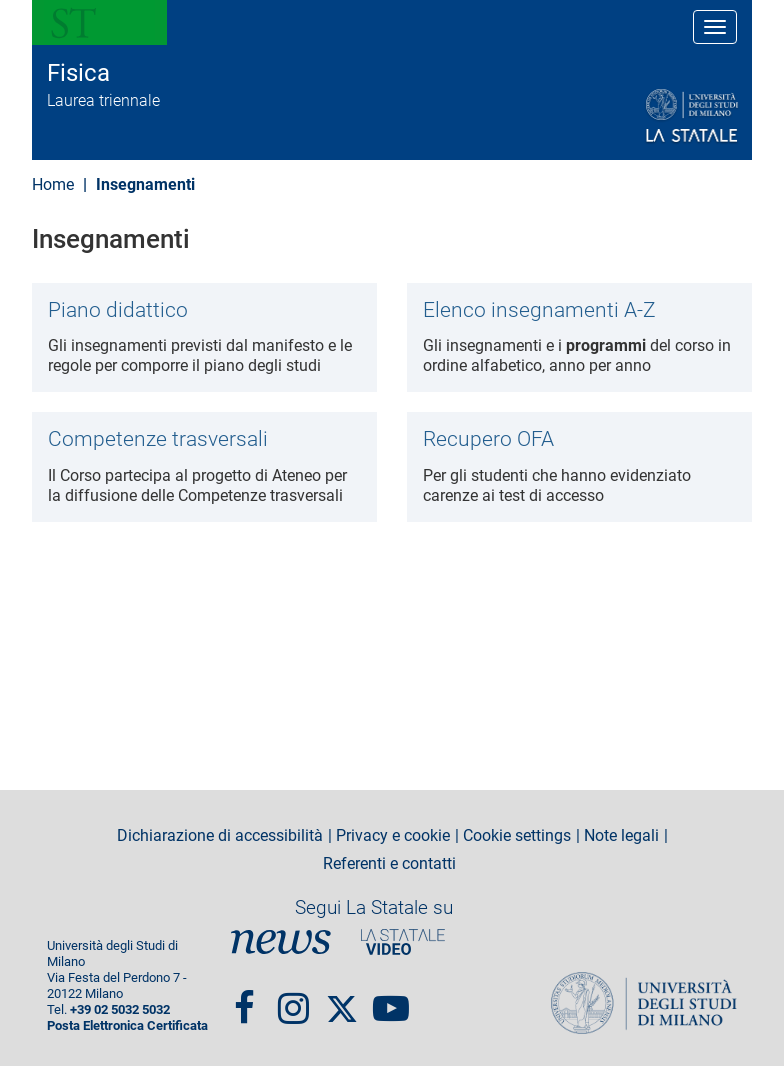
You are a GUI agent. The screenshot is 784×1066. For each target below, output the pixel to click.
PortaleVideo (403, 941)
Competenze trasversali (158, 439)
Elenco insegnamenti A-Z (539, 310)
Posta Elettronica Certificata (127, 1025)
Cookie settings (517, 836)
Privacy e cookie (393, 836)
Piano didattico (118, 310)
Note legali (621, 836)
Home (53, 184)
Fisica (78, 73)
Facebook (244, 1000)
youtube (391, 1000)
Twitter (342, 1000)
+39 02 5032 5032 (120, 1009)
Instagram (293, 1000)
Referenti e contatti (389, 864)
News (281, 941)
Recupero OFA (488, 439)
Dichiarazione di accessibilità (220, 836)
